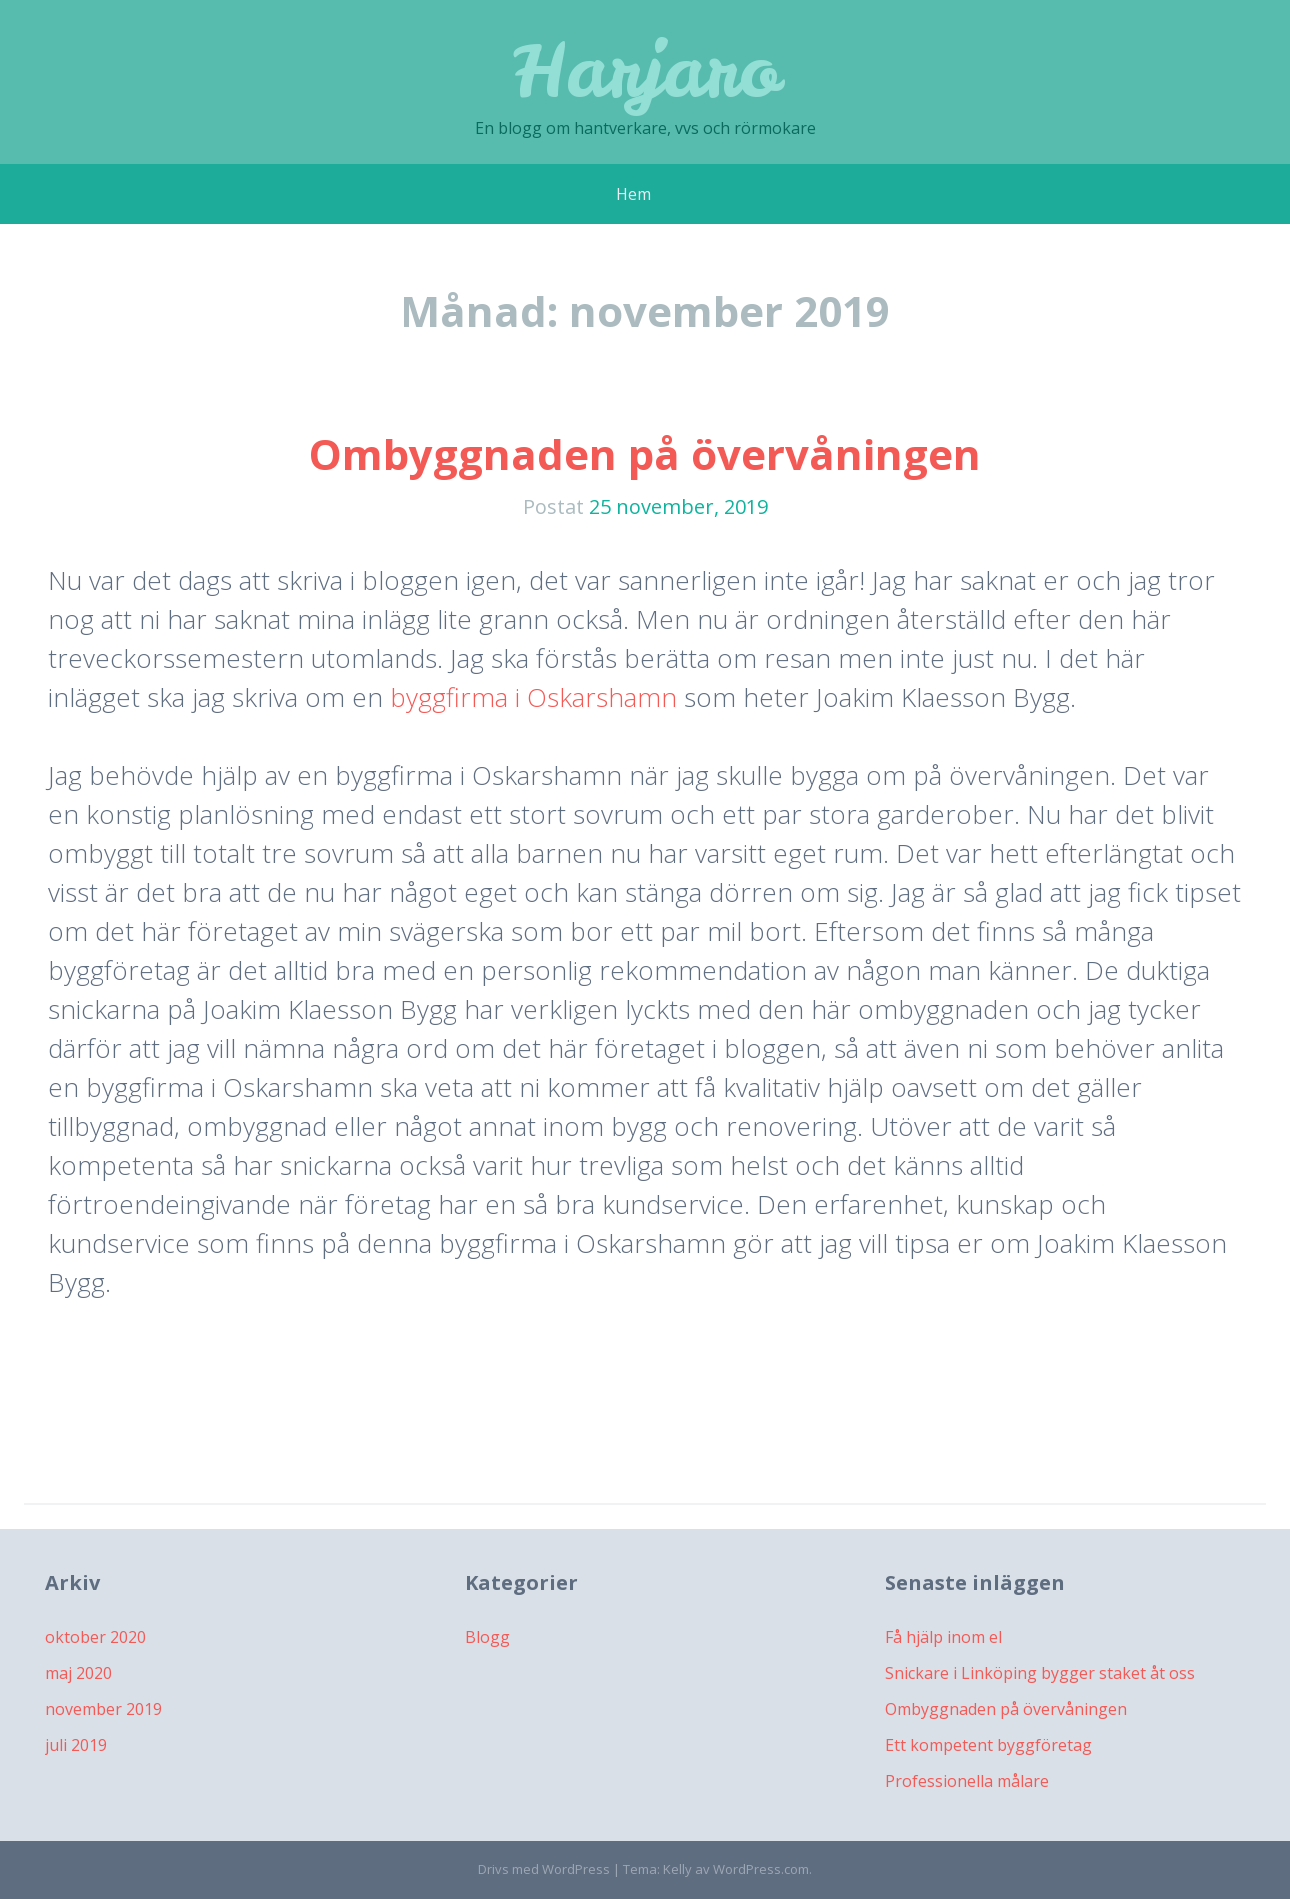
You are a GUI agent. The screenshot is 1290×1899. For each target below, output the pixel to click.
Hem (633, 194)
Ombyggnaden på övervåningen (645, 453)
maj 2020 (78, 1673)
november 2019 (103, 1709)
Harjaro (645, 69)
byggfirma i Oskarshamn (533, 697)
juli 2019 (76, 1745)
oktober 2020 (95, 1637)
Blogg (487, 1637)
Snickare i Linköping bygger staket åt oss (1040, 1673)
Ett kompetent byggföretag (988, 1745)
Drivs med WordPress (544, 1869)
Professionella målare (967, 1781)
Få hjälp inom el (943, 1637)
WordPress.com (761, 1869)
